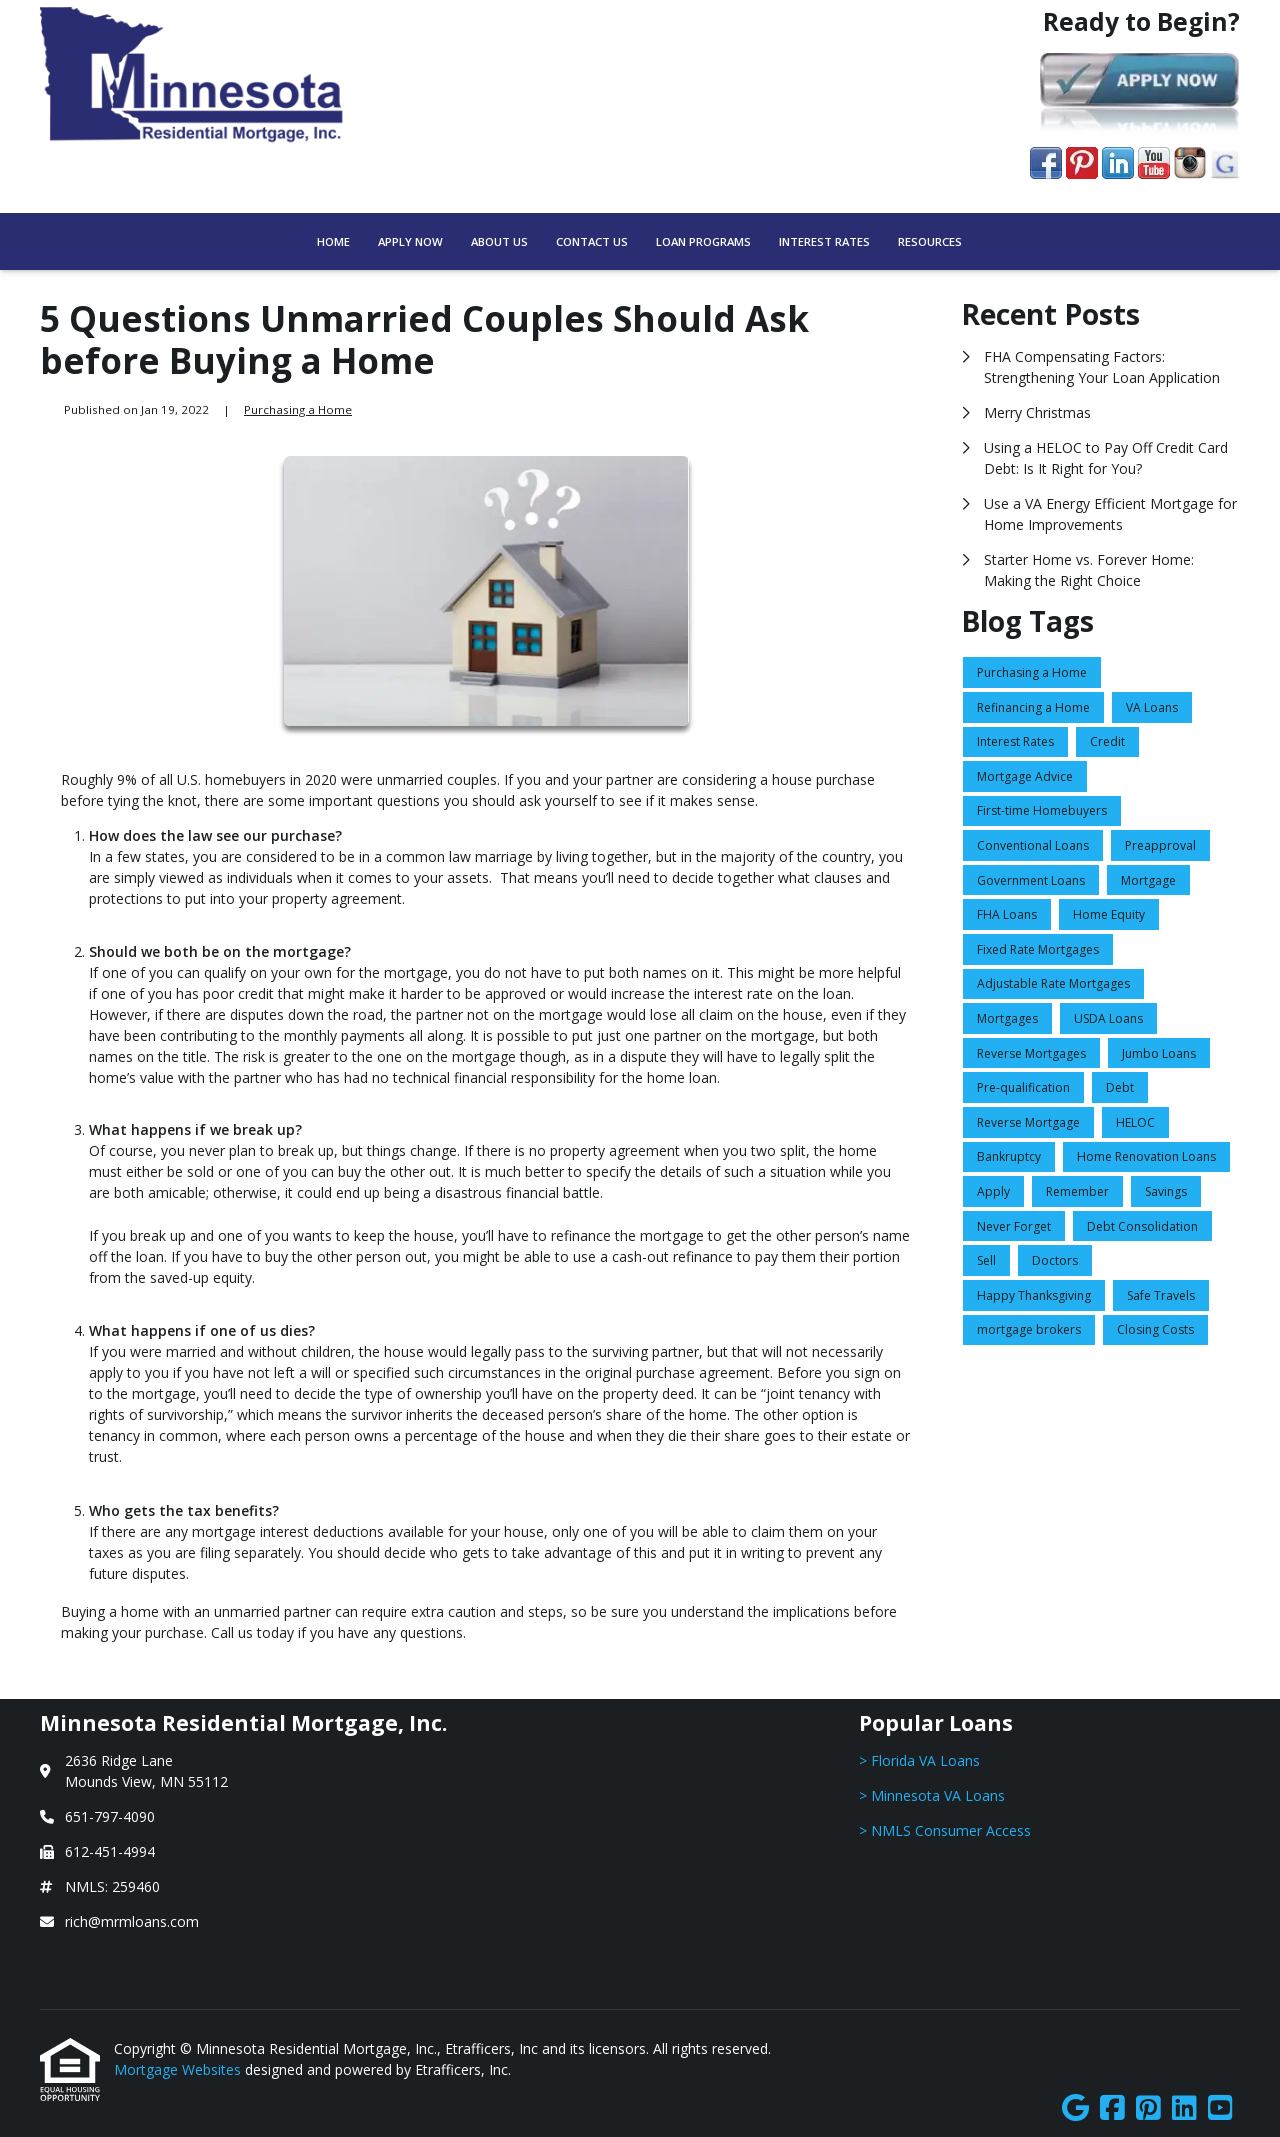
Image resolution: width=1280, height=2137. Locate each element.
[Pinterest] (1148, 2108)
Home (333, 241)
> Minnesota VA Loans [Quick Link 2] (932, 1795)
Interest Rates (824, 241)
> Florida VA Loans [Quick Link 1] (919, 1760)
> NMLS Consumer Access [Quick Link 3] (945, 1830)
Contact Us (592, 241)
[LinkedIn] (1184, 2108)
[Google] (1075, 2108)
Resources (930, 241)
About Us (499, 241)
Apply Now (410, 241)
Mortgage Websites (179, 2069)
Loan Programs (703, 241)
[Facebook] (1112, 2108)
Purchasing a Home (298, 409)
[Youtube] (1220, 2108)
